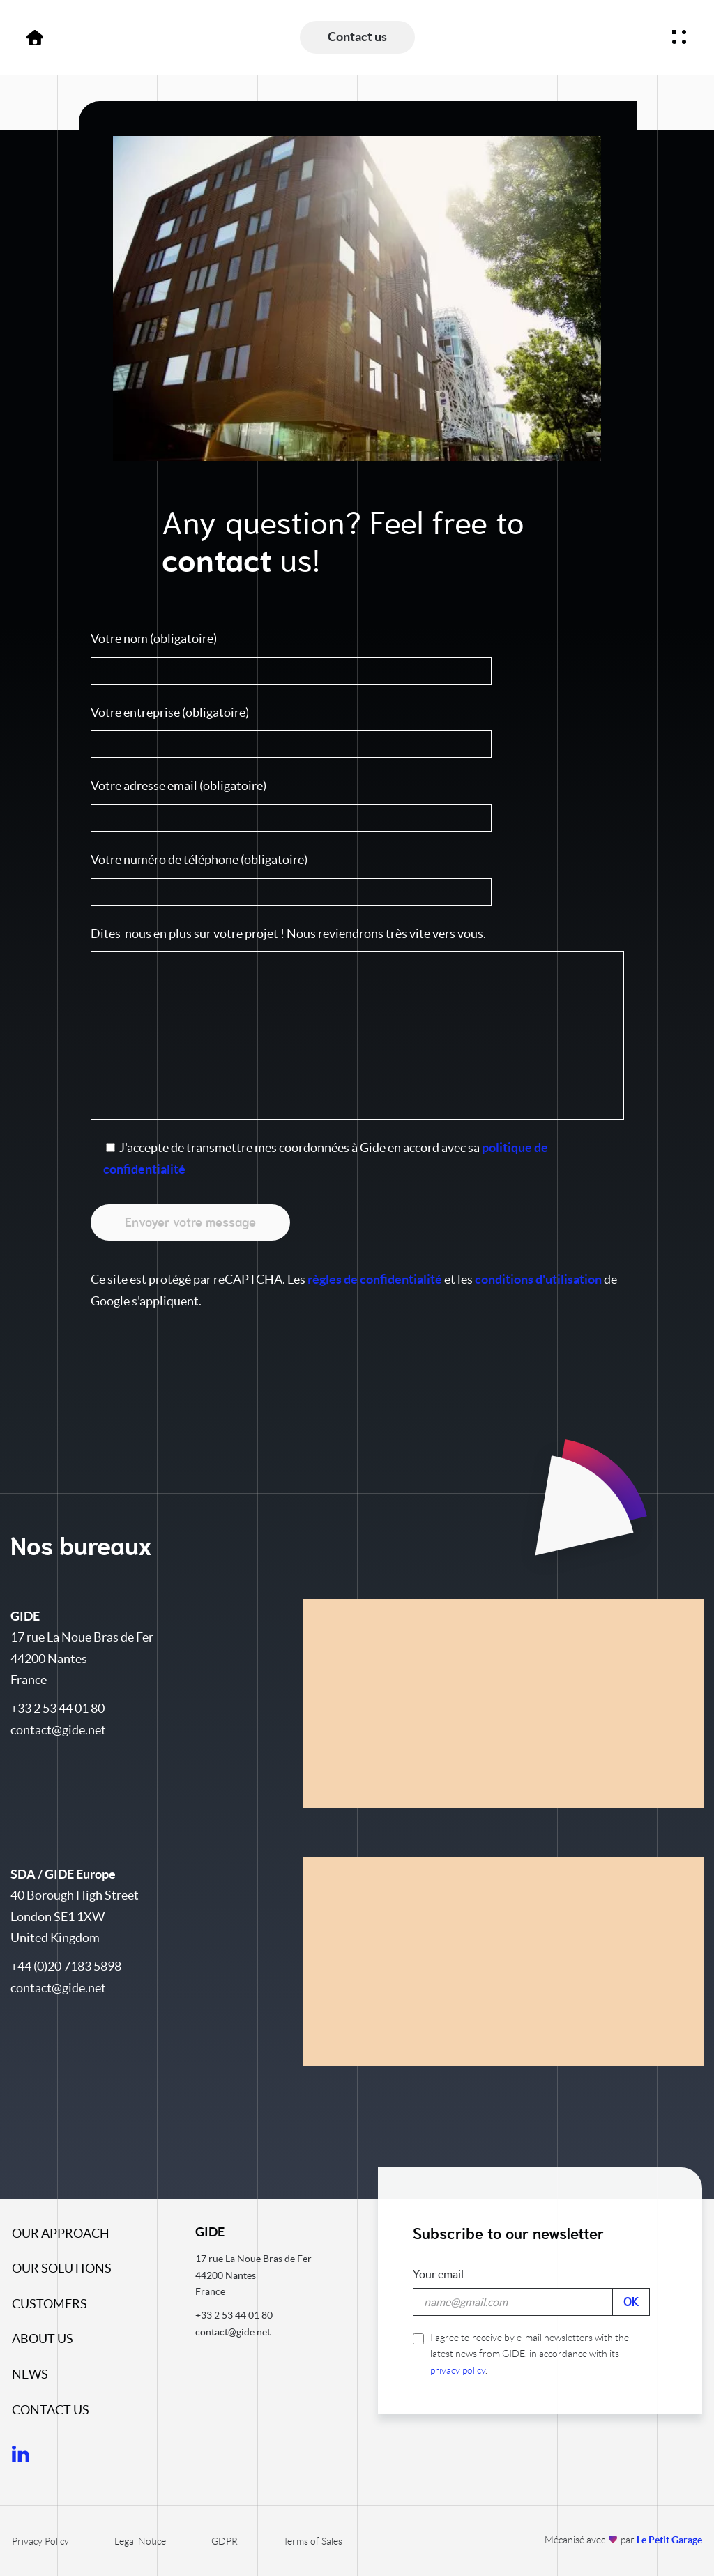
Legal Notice (140, 2541)
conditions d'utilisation (538, 1279)
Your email (438, 2274)
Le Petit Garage (669, 2539)
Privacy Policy (40, 2541)
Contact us (50, 2409)
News (30, 2374)
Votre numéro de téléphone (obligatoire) (357, 879)
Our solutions (62, 2268)
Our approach (60, 2233)
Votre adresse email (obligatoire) (357, 805)
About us (42, 2338)
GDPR (224, 2541)
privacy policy (457, 2370)
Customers (49, 2303)
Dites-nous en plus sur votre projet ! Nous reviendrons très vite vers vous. (357, 1023)
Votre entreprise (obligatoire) (357, 732)
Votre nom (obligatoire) (357, 658)
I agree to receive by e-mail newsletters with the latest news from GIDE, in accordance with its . (521, 2354)
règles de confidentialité (374, 1279)
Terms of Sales (312, 2541)
